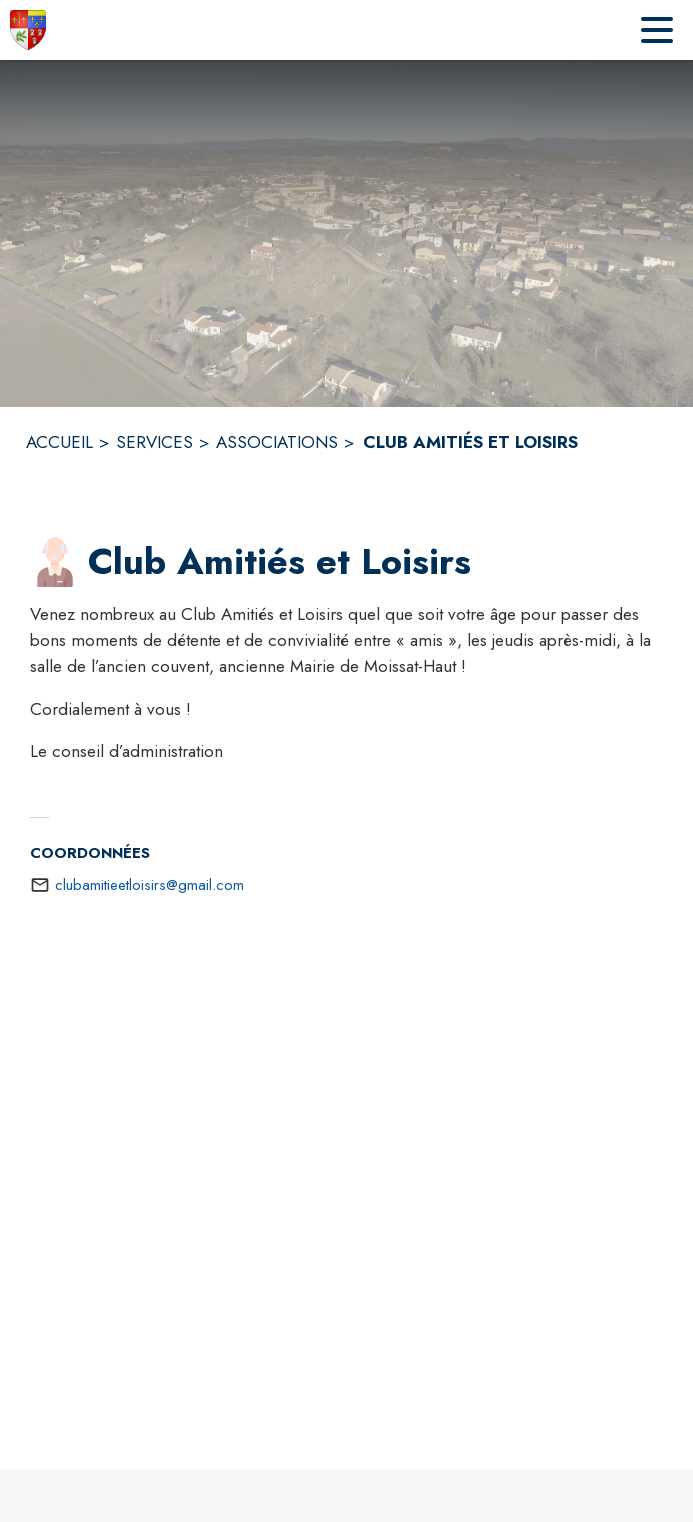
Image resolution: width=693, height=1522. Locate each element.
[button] (55, 562)
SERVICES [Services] (154, 442)
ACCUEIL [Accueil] (59, 442)
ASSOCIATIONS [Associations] (277, 442)
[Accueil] (28, 30)
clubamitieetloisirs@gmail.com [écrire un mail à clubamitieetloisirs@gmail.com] (149, 885)
